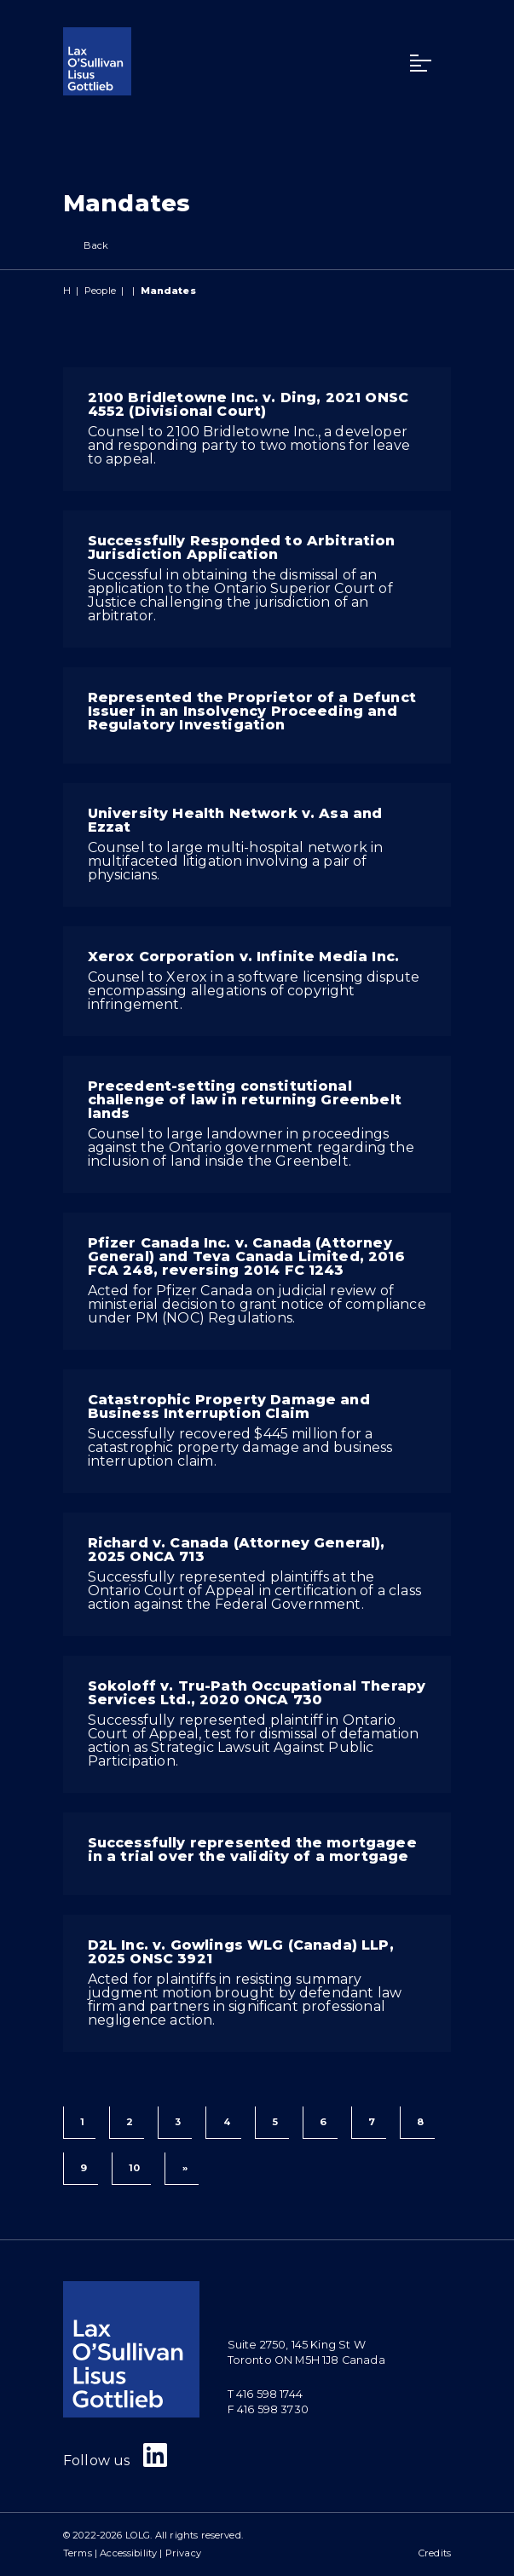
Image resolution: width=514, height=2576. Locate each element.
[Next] (181, 2168)
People (100, 291)
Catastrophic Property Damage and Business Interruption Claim (229, 1406)
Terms (77, 2553)
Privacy (183, 2553)
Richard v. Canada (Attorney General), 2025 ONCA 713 (236, 1550)
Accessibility (128, 2553)
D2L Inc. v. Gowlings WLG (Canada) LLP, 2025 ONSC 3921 (241, 1952)
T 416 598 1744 (265, 2394)
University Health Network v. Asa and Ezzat (235, 820)
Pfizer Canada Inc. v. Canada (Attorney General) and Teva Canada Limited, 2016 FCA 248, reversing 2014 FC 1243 (246, 1256)
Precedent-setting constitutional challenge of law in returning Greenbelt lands (244, 1099)
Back (86, 246)
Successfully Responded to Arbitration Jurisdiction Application (242, 547)
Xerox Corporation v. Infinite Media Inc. (243, 956)
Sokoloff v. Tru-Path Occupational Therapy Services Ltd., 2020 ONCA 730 (257, 1693)
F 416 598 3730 (268, 2409)
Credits (435, 2553)
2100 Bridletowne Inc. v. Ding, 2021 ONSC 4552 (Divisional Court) (248, 404)
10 (134, 2168)
